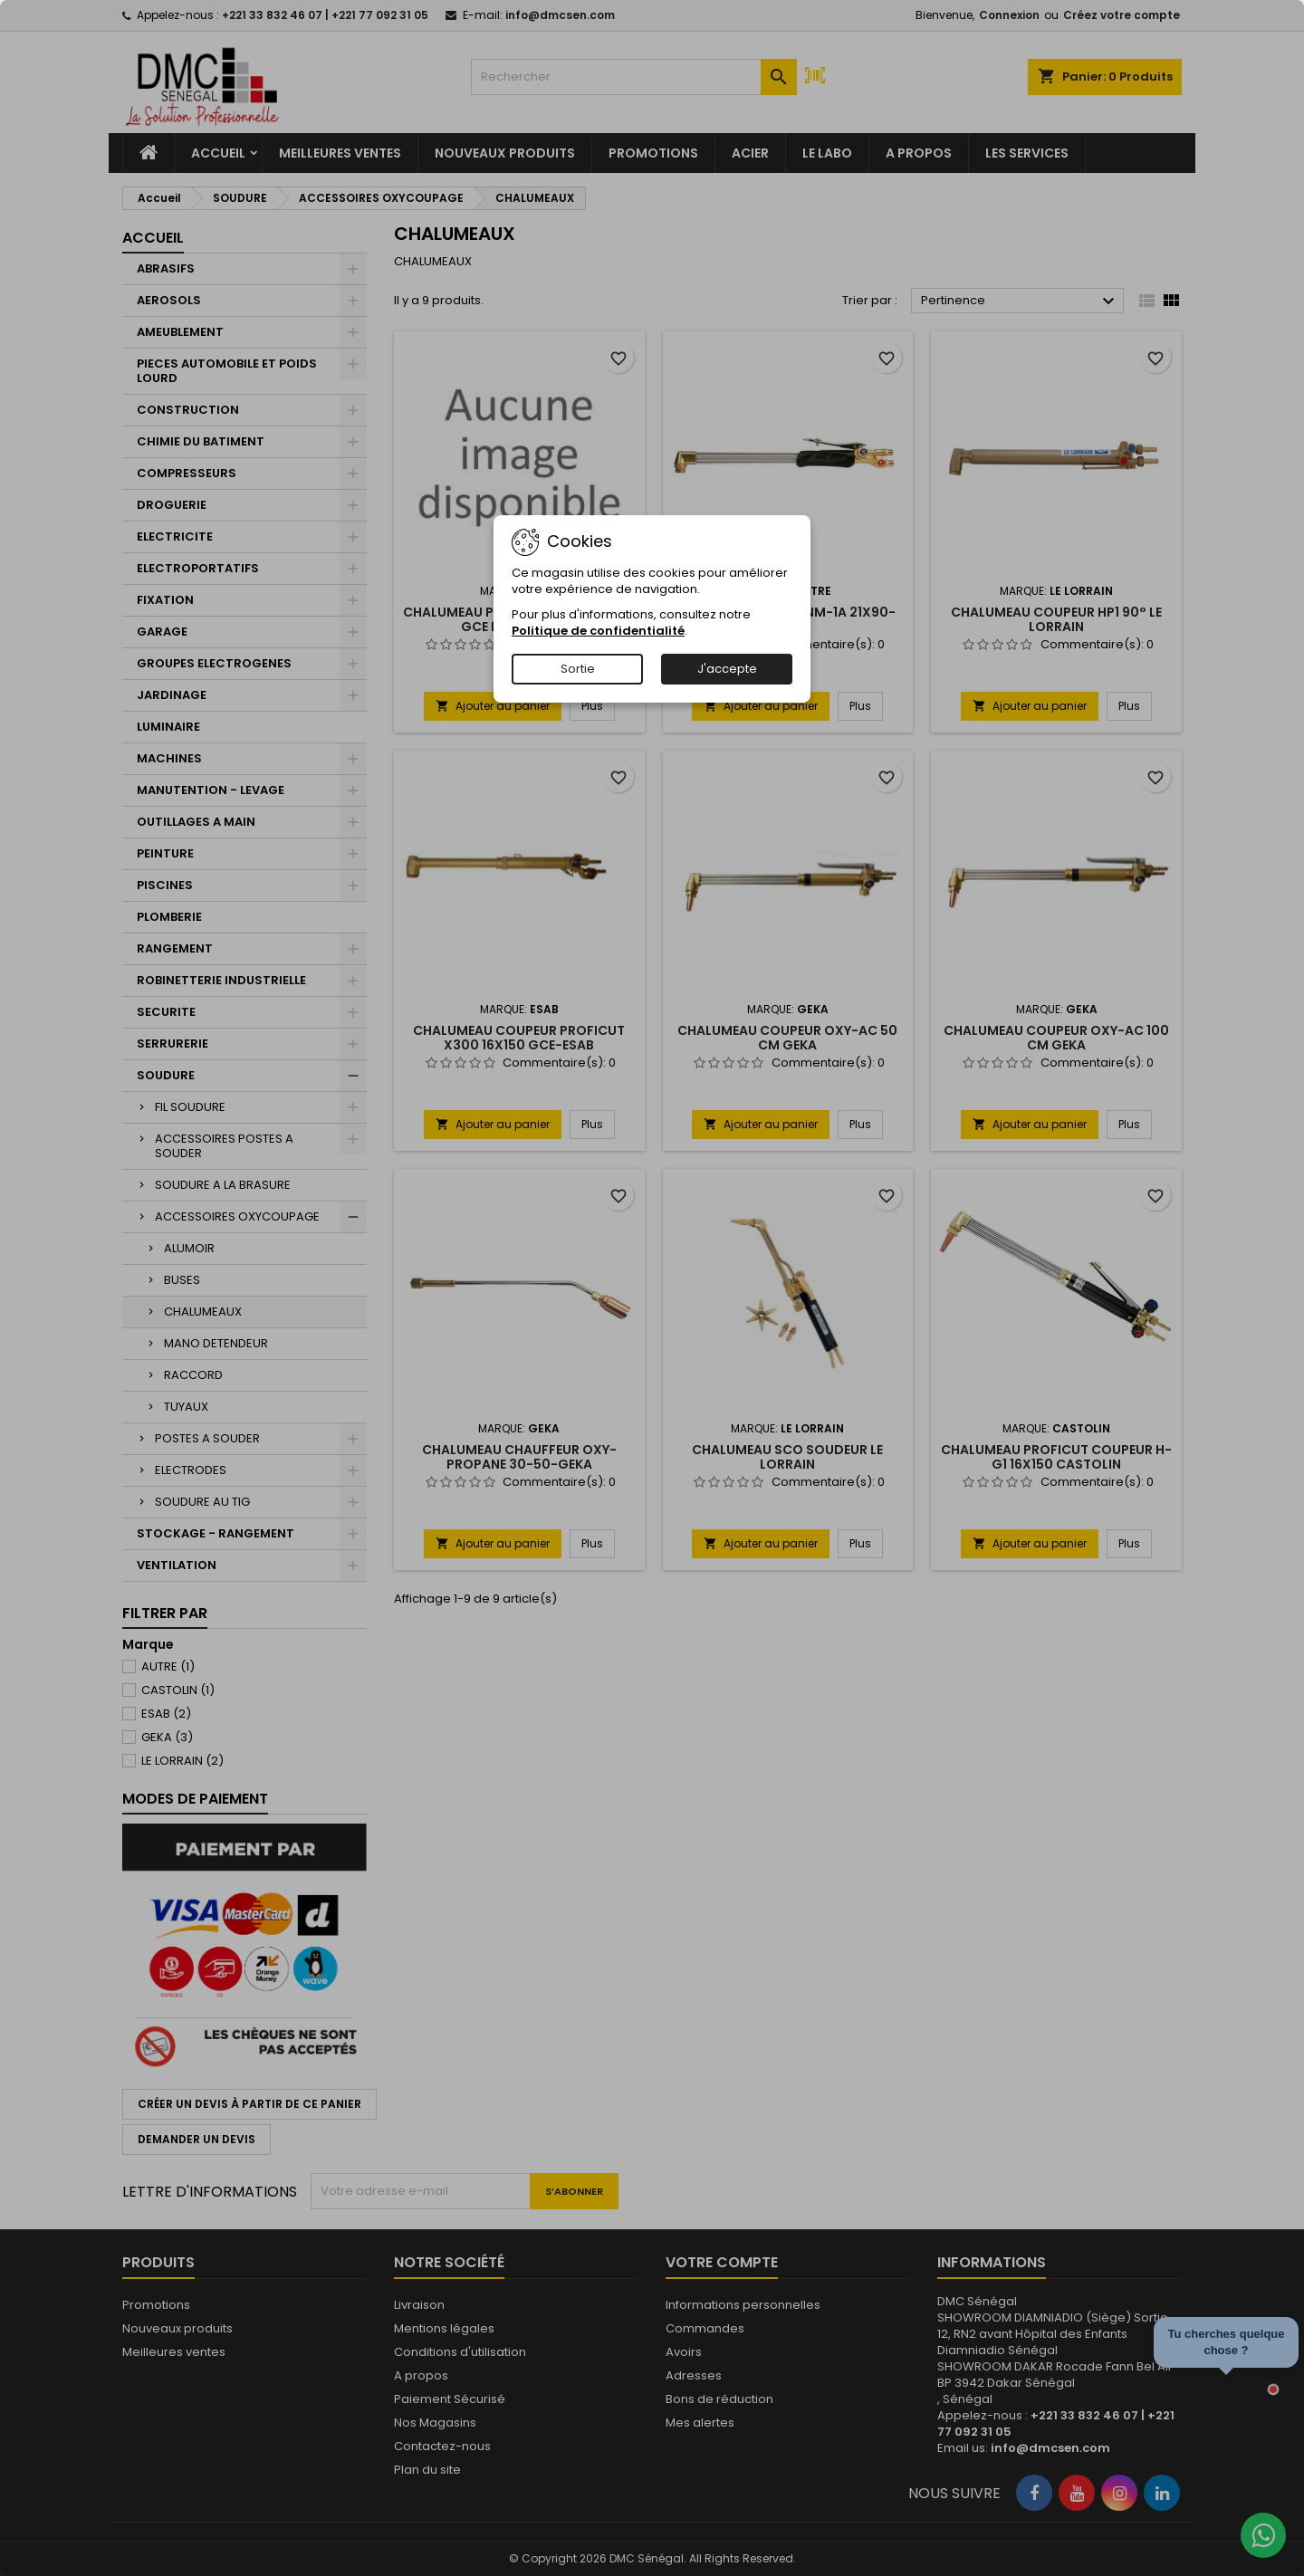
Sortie (578, 668)
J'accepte (727, 668)
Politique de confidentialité (598, 630)
